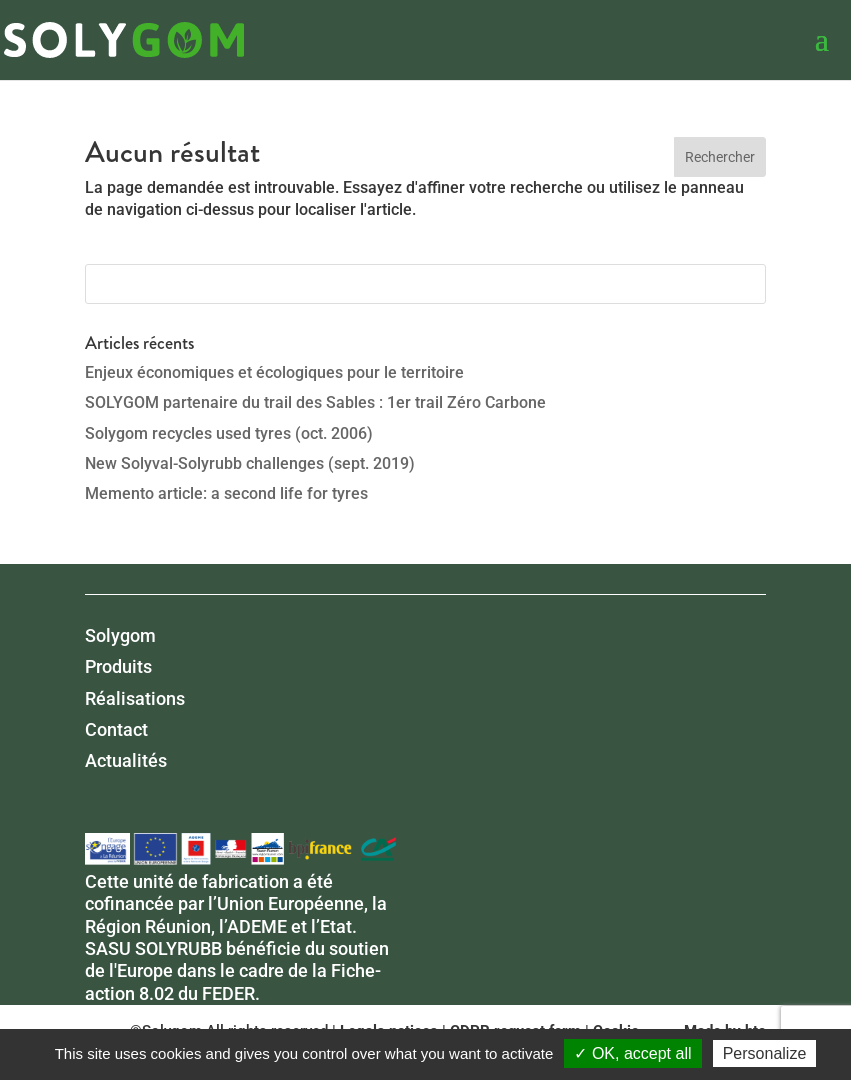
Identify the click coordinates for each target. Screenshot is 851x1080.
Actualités (126, 760)
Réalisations (135, 698)
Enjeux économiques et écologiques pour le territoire (274, 372)
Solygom (120, 635)
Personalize (765, 1053)
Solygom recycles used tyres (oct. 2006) (229, 433)
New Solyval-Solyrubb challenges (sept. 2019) (250, 463)
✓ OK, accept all (632, 1053)
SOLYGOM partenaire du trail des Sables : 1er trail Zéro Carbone (315, 402)
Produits (118, 666)
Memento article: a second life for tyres (226, 493)
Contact (116, 729)
